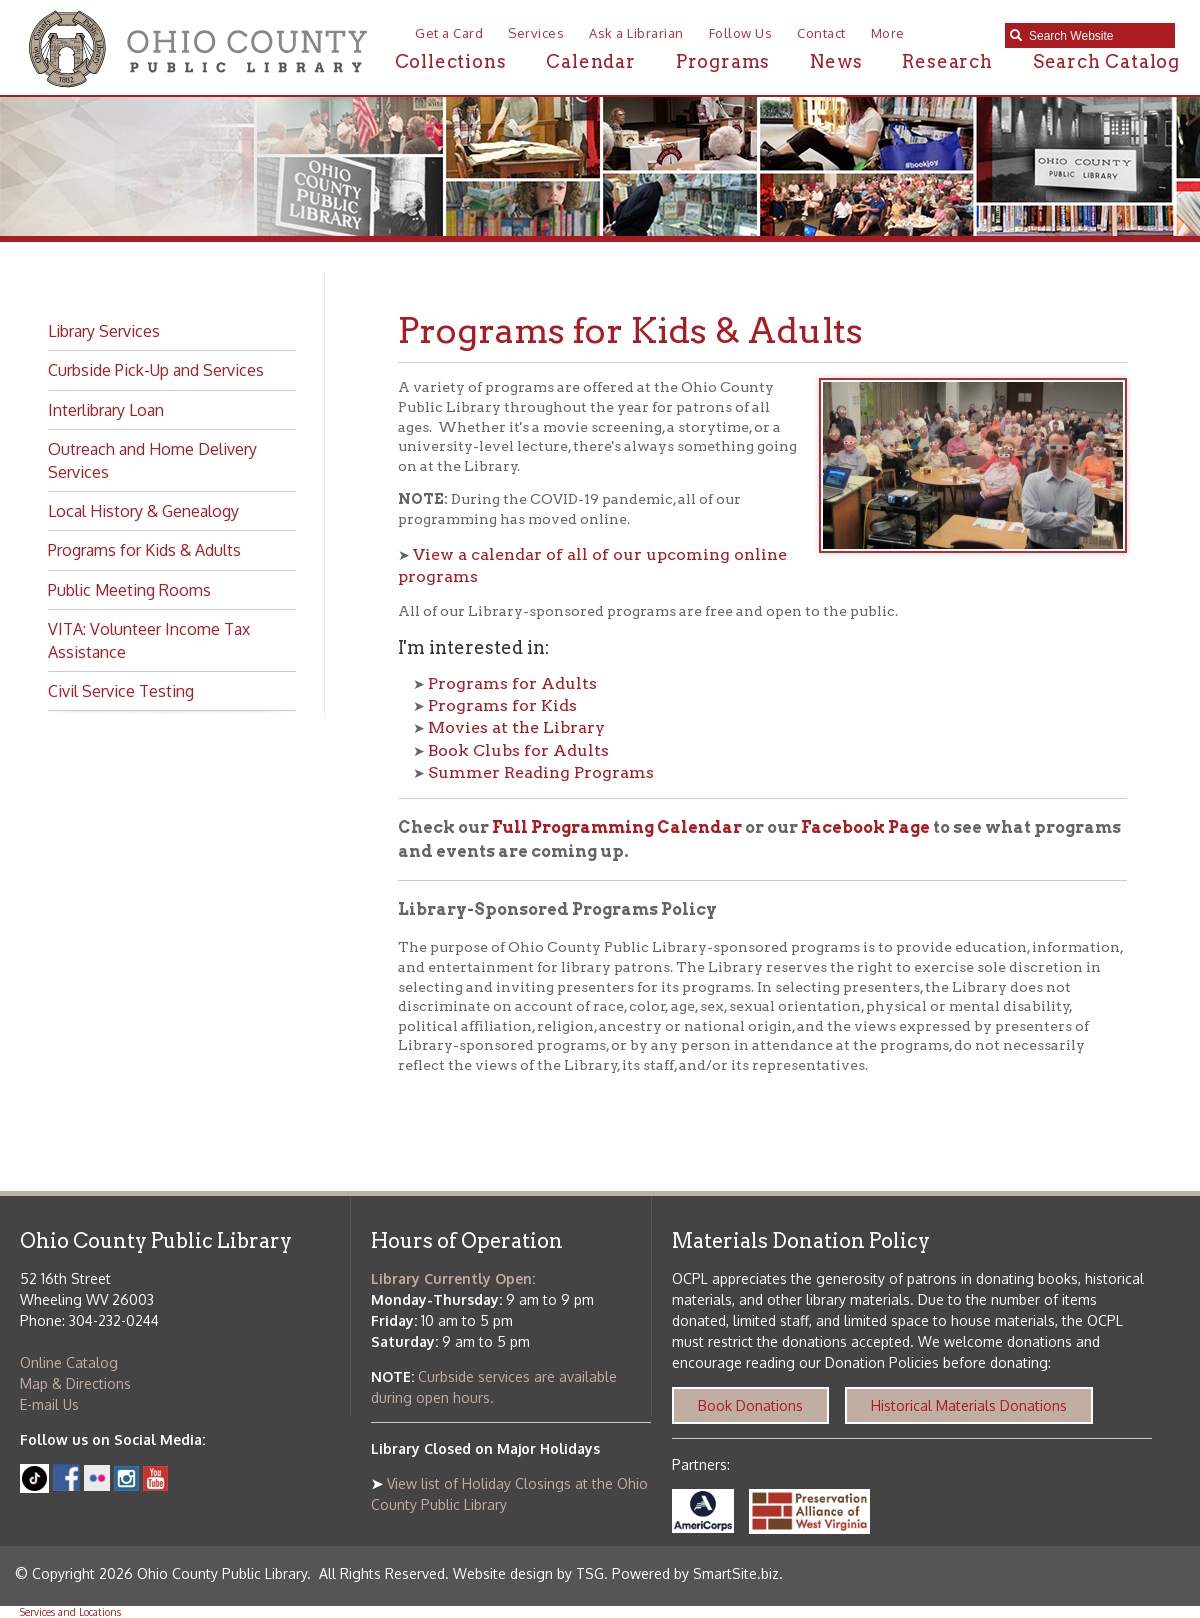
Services (536, 33)
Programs (723, 61)
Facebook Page (865, 827)
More (888, 33)
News (836, 61)
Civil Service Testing (121, 691)
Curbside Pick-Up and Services (156, 370)
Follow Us (741, 33)
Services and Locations (70, 1612)
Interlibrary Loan (106, 410)
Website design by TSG (528, 1573)
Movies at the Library (516, 727)
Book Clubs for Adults (518, 750)
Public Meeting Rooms (129, 590)
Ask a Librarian (636, 33)
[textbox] (1097, 36)
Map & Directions (75, 1383)
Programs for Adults (512, 683)
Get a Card (449, 33)
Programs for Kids (502, 705)
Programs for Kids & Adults (144, 550)
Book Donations (750, 1405)
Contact (821, 33)
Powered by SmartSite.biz (695, 1573)
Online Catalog (69, 1362)
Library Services (104, 331)
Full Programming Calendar (617, 827)
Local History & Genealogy (143, 511)
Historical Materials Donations (969, 1405)
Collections (451, 61)
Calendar (590, 61)
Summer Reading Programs (541, 772)
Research (947, 61)
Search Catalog (1106, 61)
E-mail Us (49, 1404)
